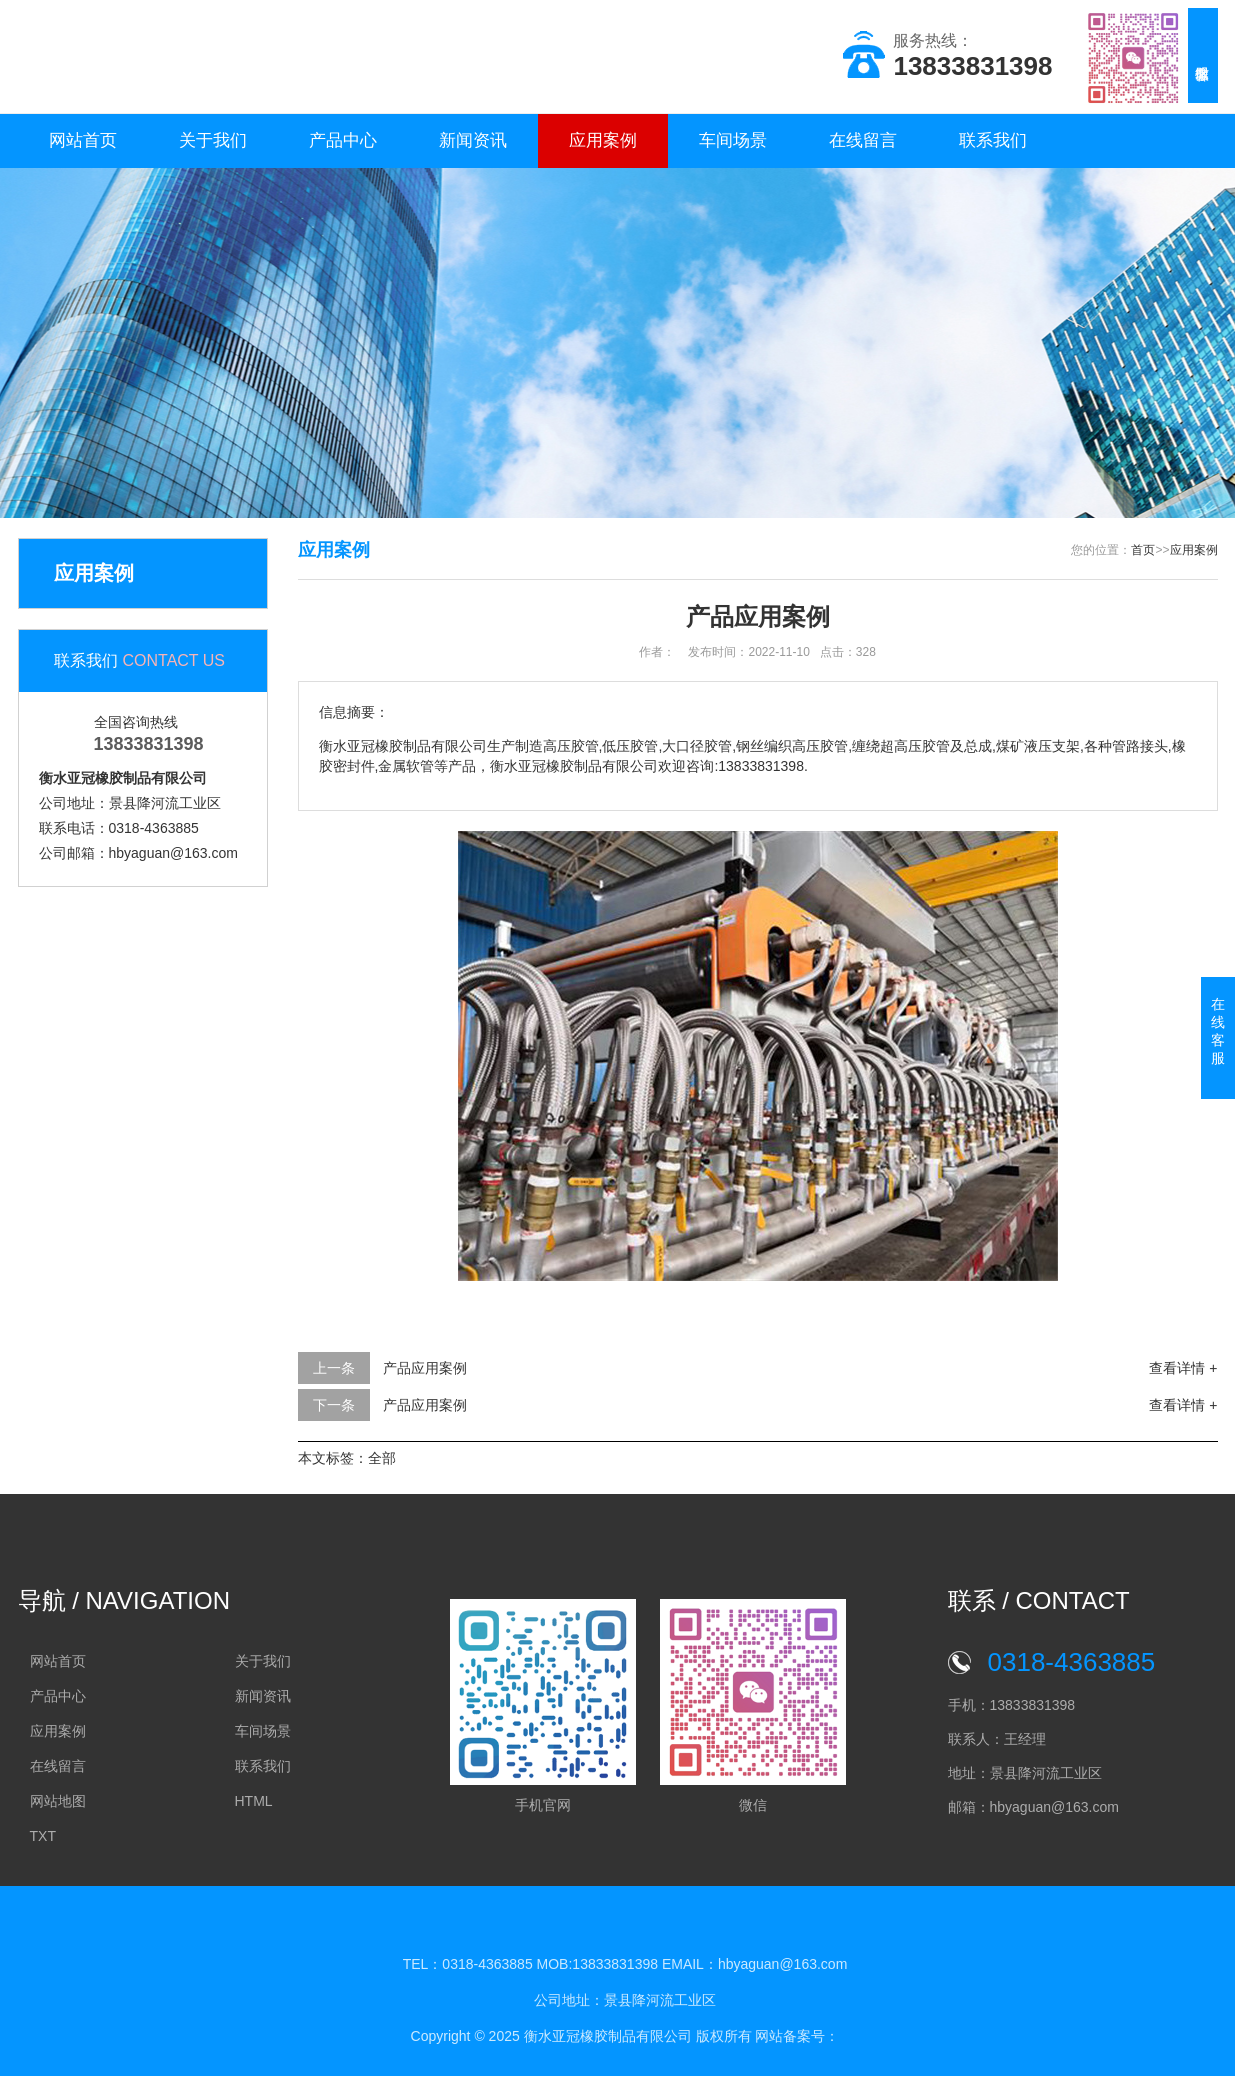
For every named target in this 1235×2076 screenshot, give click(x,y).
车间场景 (733, 140)
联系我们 (993, 140)
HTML (254, 1801)
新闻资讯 (473, 140)
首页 (1143, 550)
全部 (382, 1458)
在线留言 (863, 140)
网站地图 (58, 1801)
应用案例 (603, 140)
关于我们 (213, 140)
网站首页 (83, 140)
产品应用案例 (425, 1368)
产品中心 (343, 140)
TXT (43, 1836)
